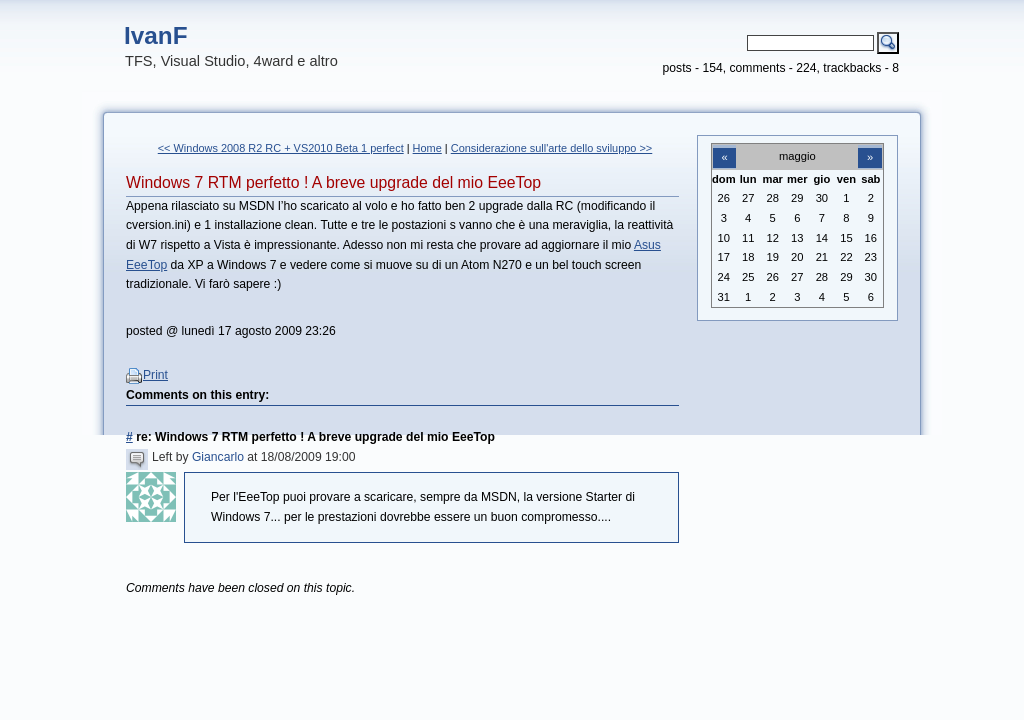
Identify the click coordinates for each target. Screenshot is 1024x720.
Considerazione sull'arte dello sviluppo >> (552, 148)
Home (427, 148)
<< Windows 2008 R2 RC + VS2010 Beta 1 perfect (281, 148)
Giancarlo (218, 457)
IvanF (156, 35)
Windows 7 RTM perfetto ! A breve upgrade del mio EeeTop (333, 182)
